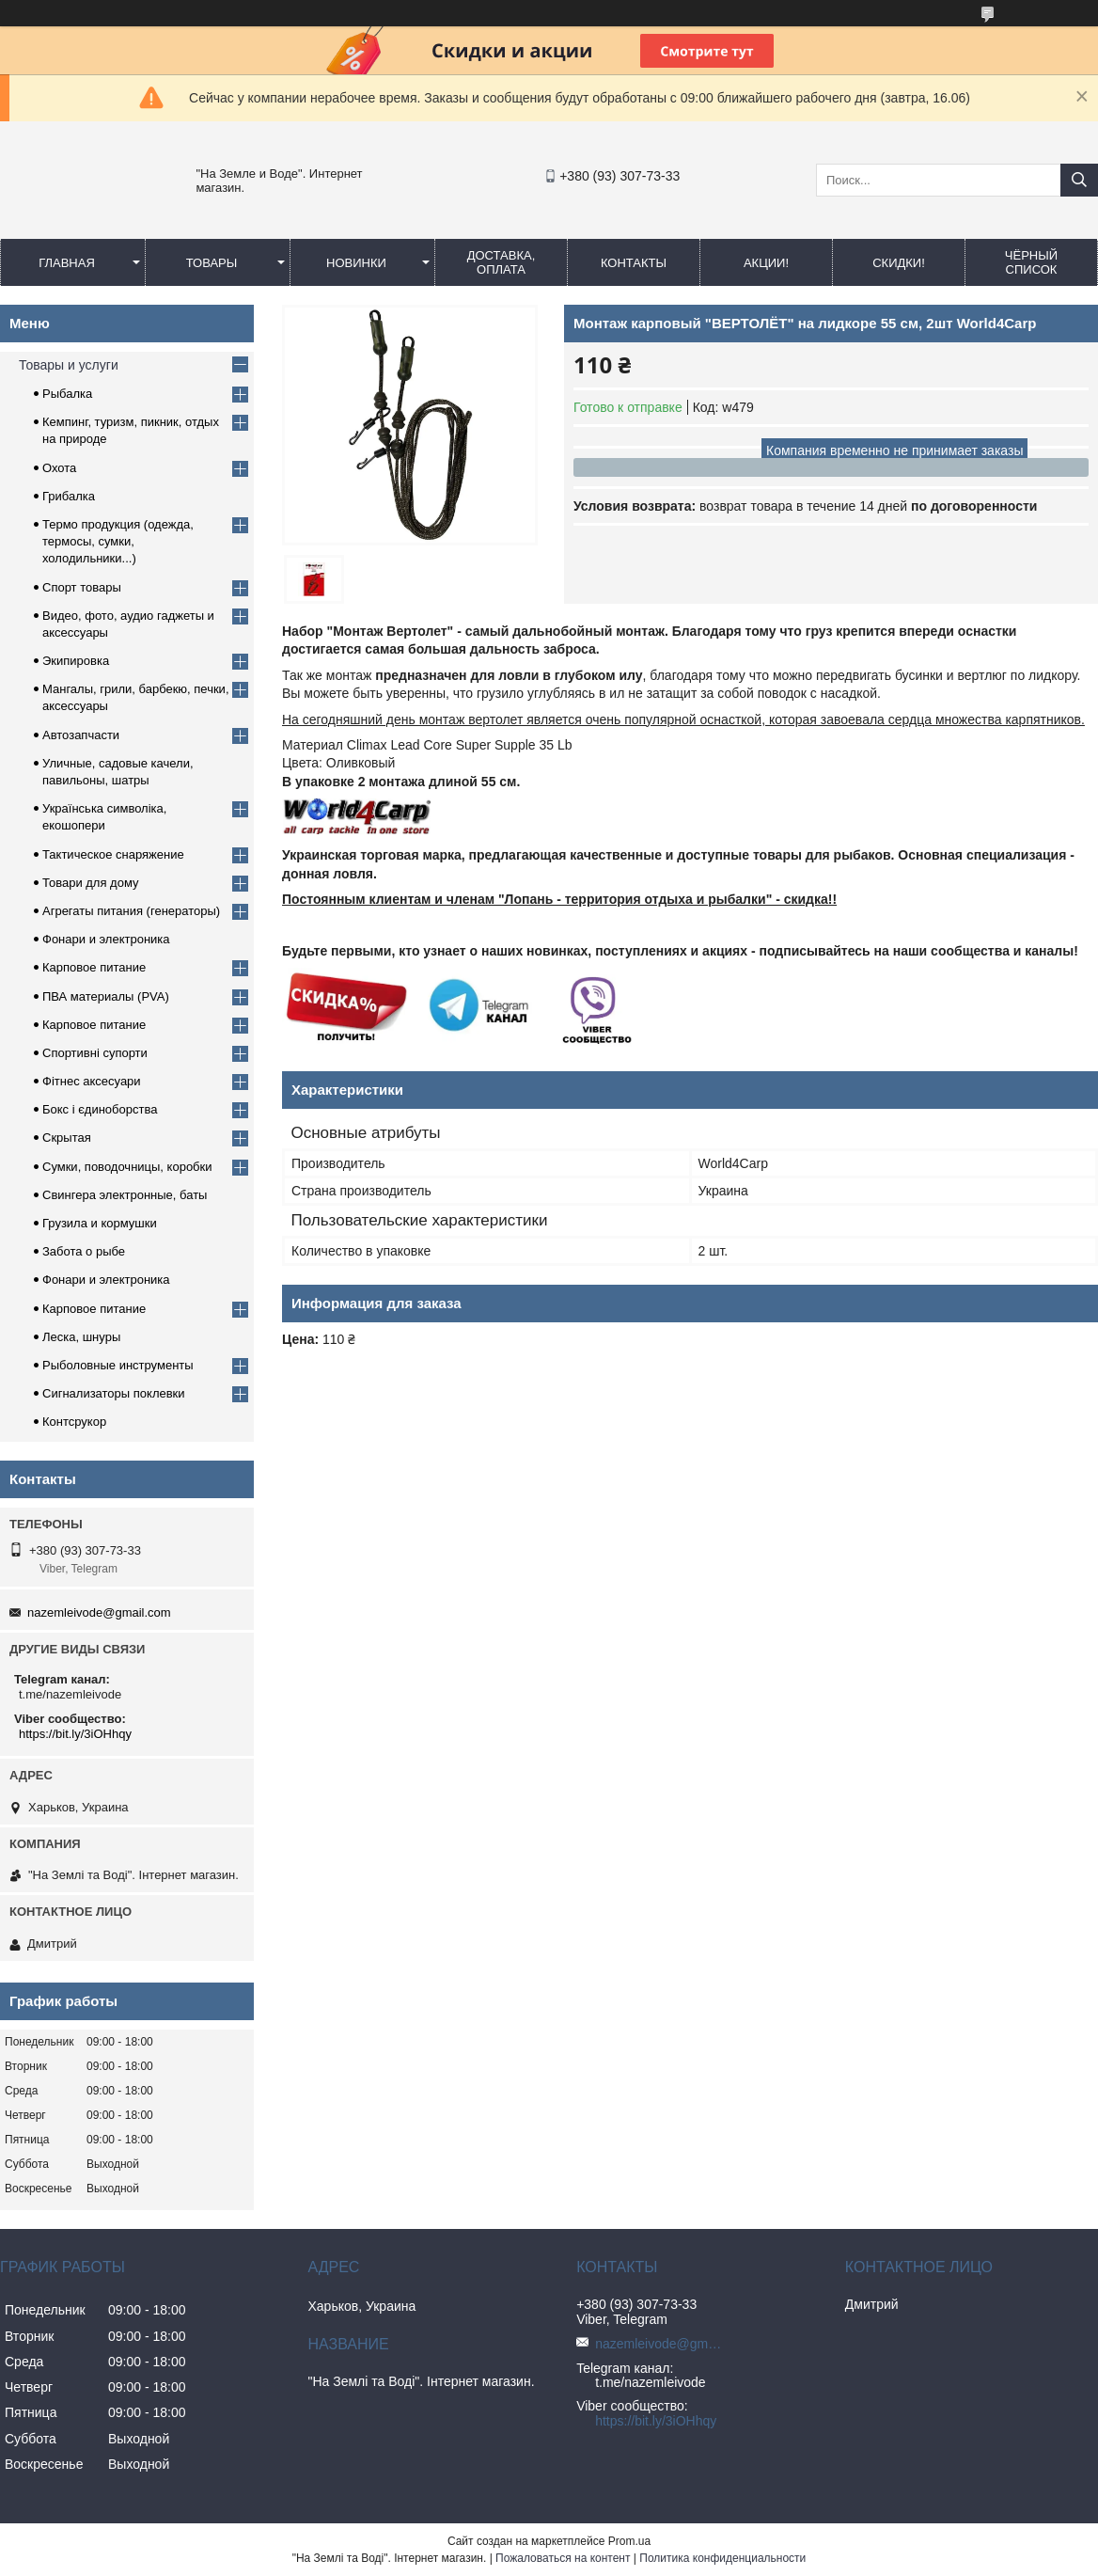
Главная (67, 263)
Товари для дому (90, 883)
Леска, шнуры (81, 1337)
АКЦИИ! (766, 263)
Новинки (356, 263)
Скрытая (66, 1137)
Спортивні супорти (95, 1053)
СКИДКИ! (898, 263)
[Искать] (1079, 180)
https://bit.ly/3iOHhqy (75, 1734)
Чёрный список (1031, 262)
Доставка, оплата (501, 262)
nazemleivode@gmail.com (99, 1612)
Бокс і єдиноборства (99, 1109)
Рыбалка (67, 394)
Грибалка (68, 496)
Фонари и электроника (106, 939)
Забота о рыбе (83, 1251)
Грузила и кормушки (99, 1223)
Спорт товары (81, 587)
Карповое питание (94, 967)
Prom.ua (629, 2541)
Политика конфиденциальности (722, 2558)
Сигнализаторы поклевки (113, 1393)
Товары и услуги (68, 364)
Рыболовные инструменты (118, 1365)
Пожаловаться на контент (562, 2558)
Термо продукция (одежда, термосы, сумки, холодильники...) (118, 541)
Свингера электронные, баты (124, 1195)
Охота (59, 468)
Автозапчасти (80, 735)
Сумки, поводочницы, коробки (127, 1167)
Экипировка (75, 661)
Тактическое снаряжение (113, 854)
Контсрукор (74, 1421)
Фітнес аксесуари (91, 1081)
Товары (212, 263)
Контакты (634, 263)
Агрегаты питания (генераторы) (131, 911)
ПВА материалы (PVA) (105, 996)
